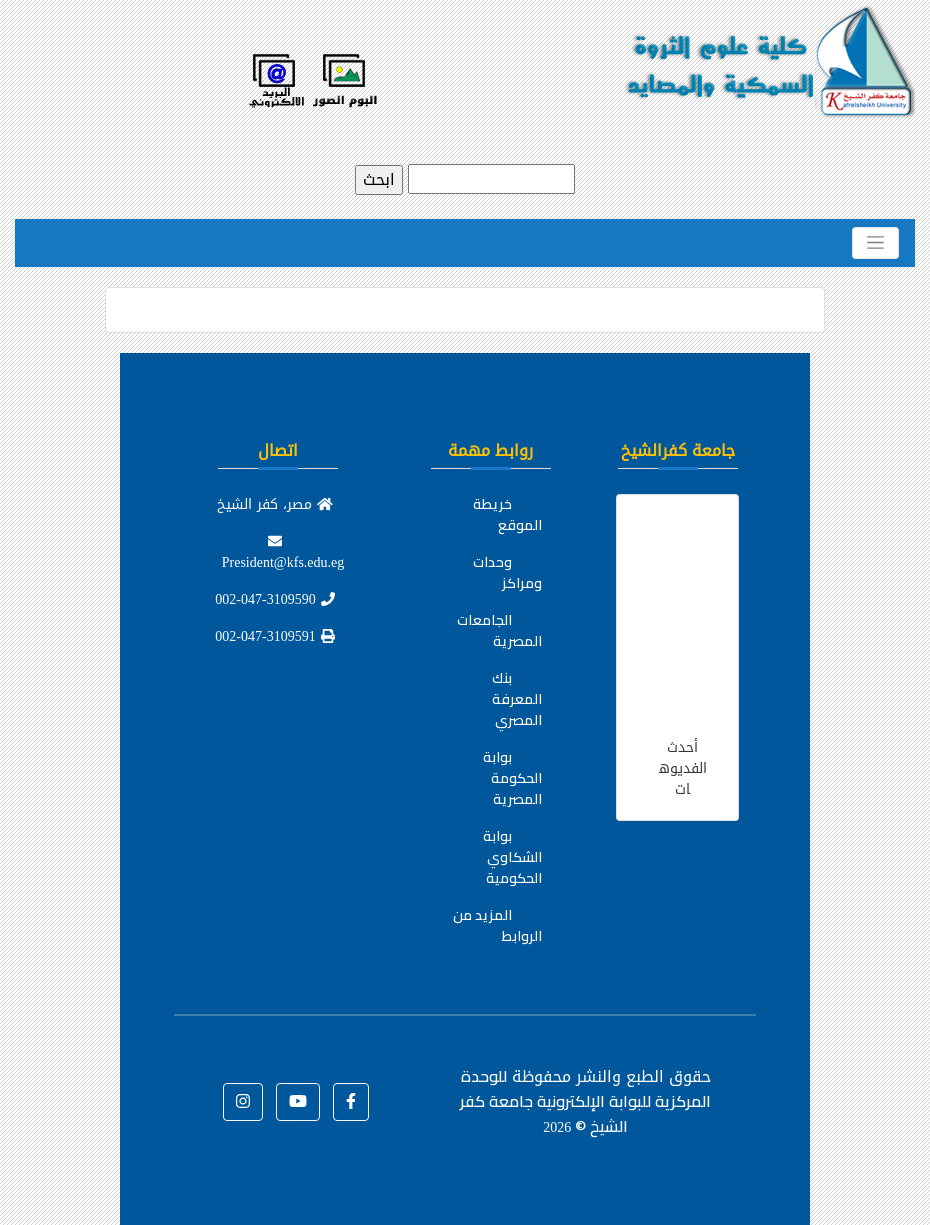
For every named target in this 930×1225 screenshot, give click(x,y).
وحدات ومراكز (507, 572)
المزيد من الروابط (497, 925)
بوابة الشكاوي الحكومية (512, 857)
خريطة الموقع (507, 514)
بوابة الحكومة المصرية (512, 778)
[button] (351, 1102)
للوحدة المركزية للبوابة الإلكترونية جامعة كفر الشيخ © (585, 1101)
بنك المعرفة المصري (517, 699)
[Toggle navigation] (875, 243)
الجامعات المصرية (499, 630)
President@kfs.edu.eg (283, 555)
